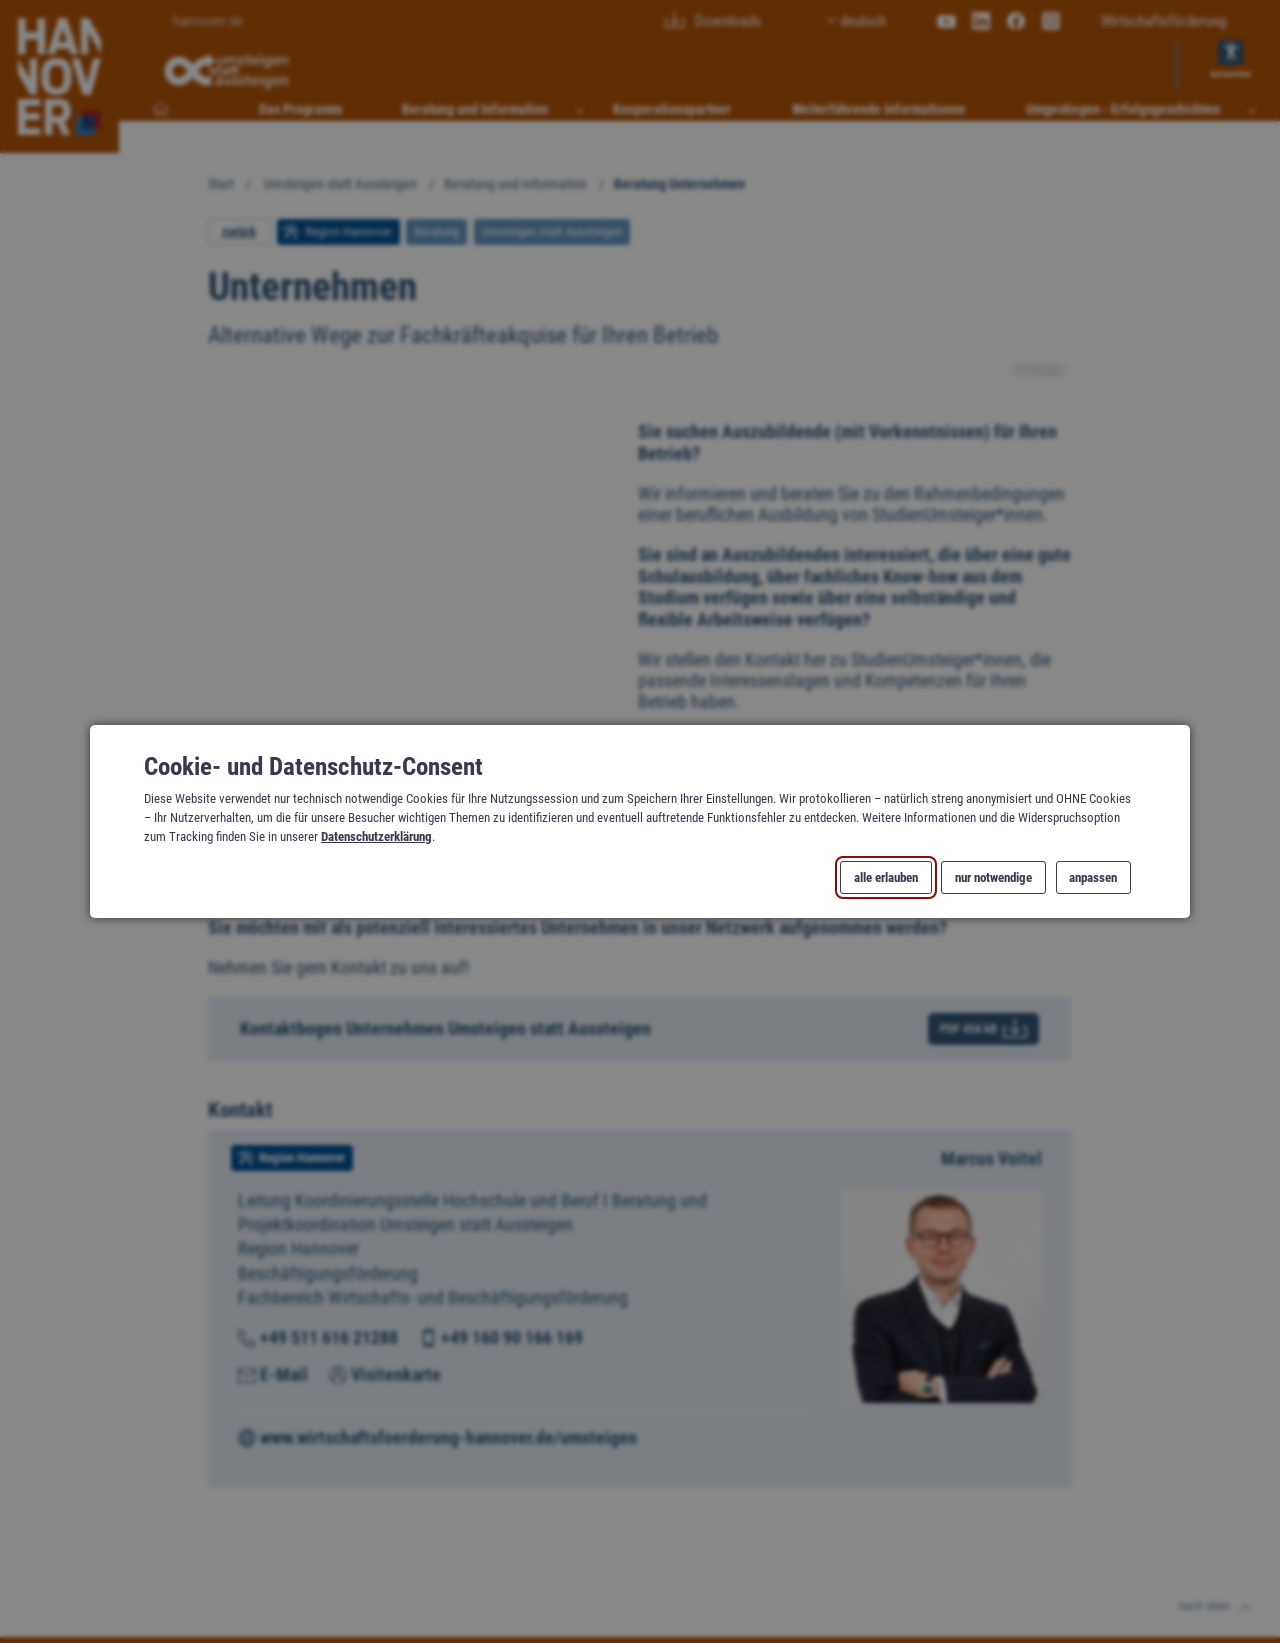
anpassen (1093, 877)
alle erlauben (886, 877)
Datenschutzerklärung (376, 836)
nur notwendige (993, 877)
